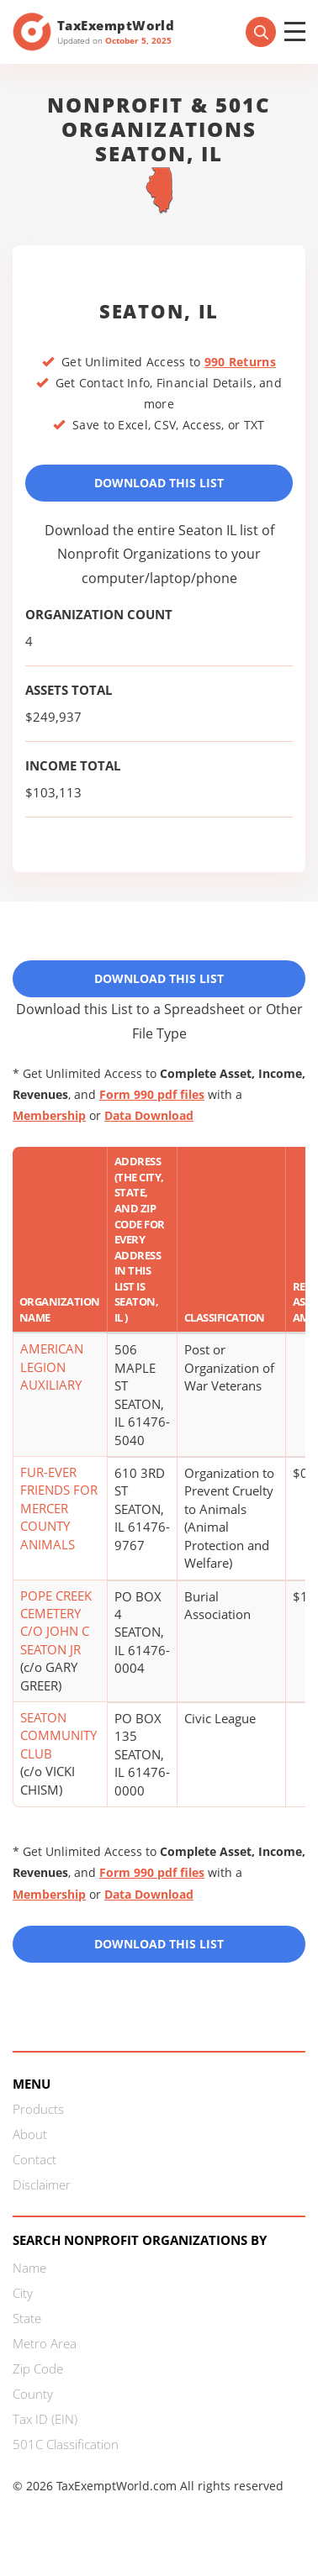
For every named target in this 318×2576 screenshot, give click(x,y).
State (27, 2318)
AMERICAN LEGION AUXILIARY (51, 1366)
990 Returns (240, 362)
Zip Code (38, 2368)
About (30, 2134)
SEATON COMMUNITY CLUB (58, 1735)
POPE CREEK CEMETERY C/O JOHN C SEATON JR (56, 1622)
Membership (49, 1115)
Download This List (159, 483)
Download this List (159, 1944)
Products (38, 2108)
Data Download (148, 1115)
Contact (34, 2159)
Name (29, 2267)
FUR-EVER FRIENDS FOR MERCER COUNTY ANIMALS (59, 1508)
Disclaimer (42, 2184)
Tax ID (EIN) (45, 2418)
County (33, 2393)
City (23, 2292)
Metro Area (45, 2343)
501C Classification (66, 2444)
